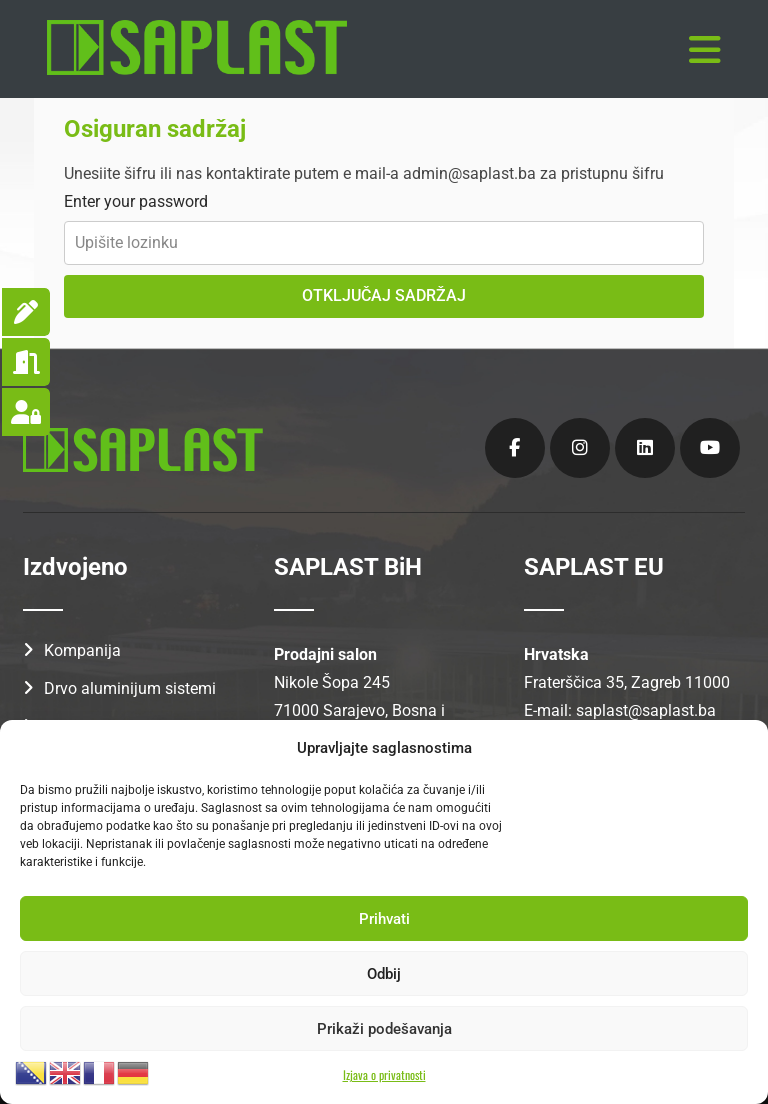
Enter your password (136, 196)
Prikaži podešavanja (384, 1029)
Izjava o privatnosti (384, 1074)
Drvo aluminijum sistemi (130, 683)
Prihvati (384, 919)
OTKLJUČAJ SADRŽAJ (384, 290)
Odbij (384, 974)
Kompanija (82, 645)
